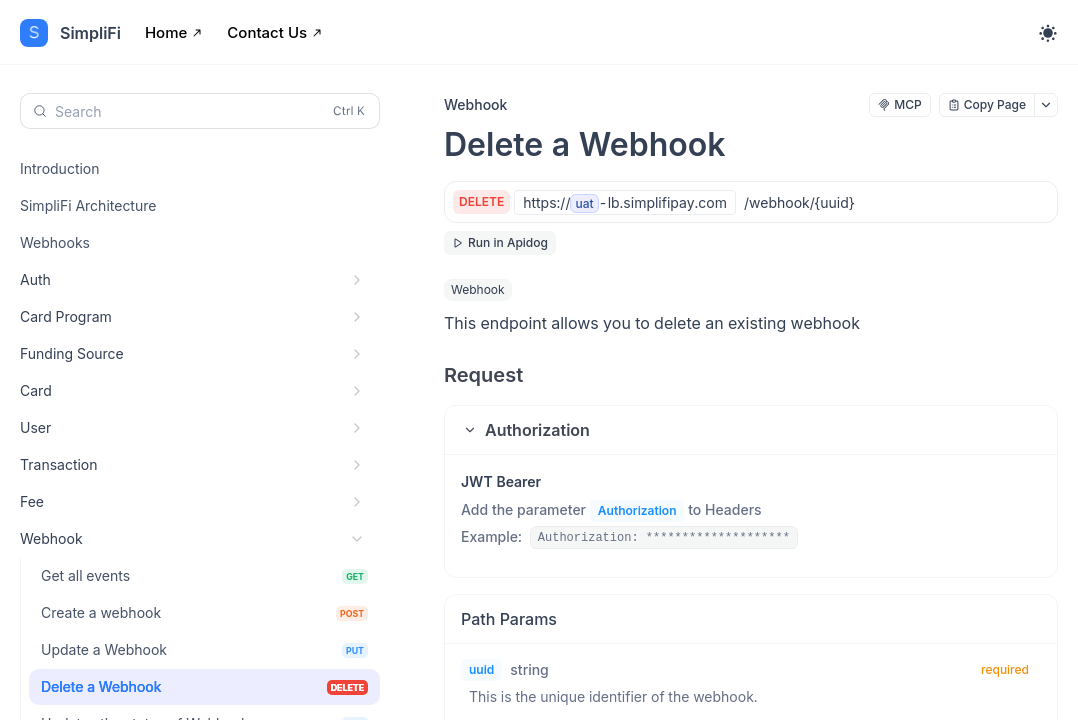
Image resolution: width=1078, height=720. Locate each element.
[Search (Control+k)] (200, 111)
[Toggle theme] (1048, 33)
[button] (751, 430)
